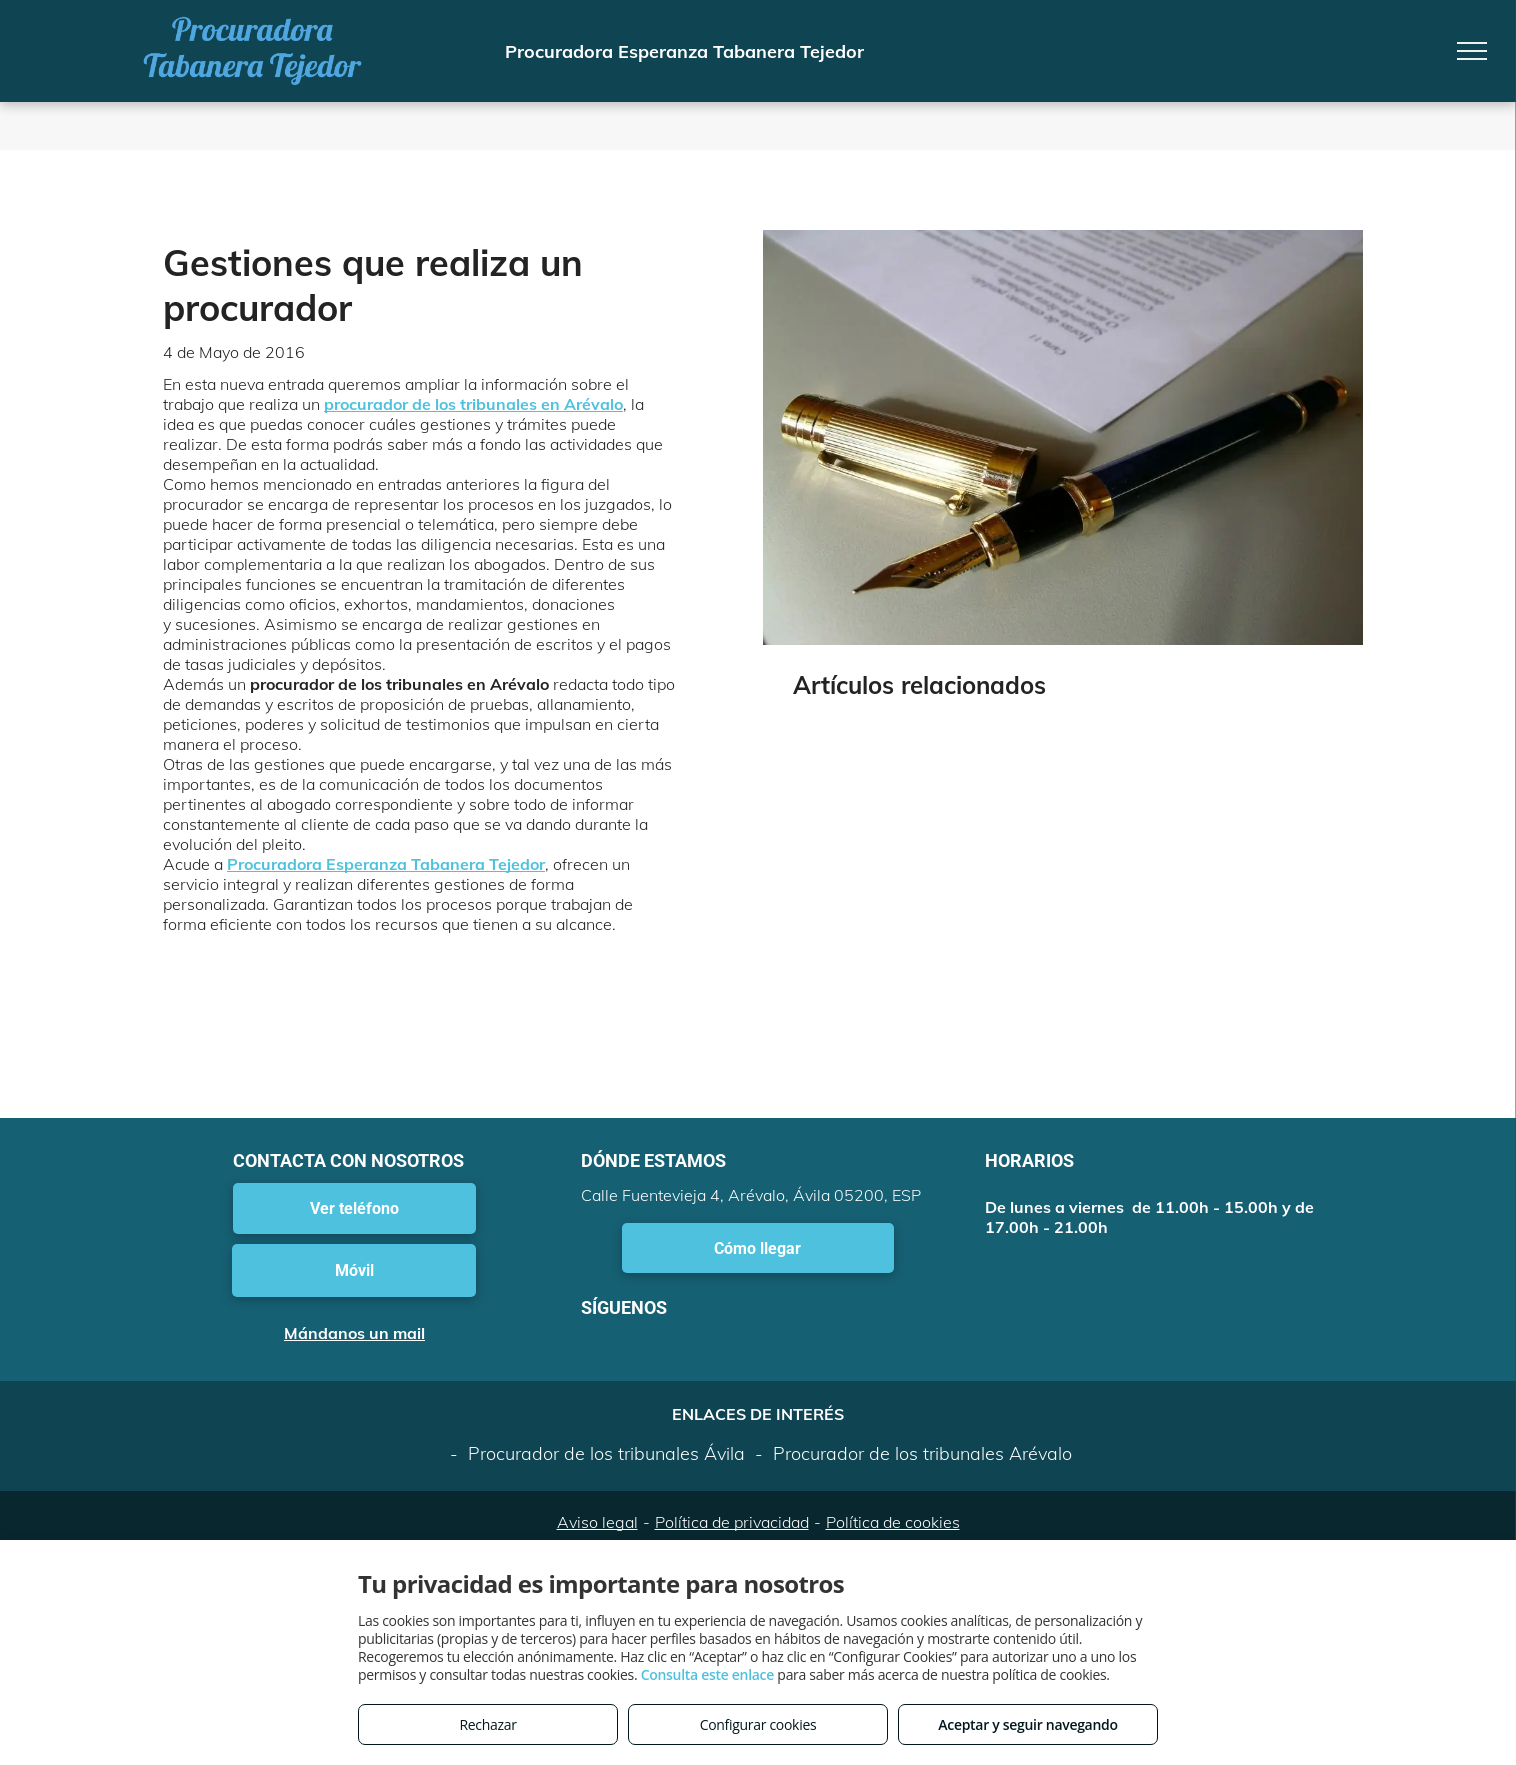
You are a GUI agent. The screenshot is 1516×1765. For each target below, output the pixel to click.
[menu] (1472, 51)
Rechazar (487, 1724)
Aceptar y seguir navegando (1027, 1724)
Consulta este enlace (707, 1674)
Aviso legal (597, 1522)
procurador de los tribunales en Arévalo (473, 404)
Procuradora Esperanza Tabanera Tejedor (386, 864)
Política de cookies (893, 1522)
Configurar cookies (758, 1724)
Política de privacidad (732, 1522)
